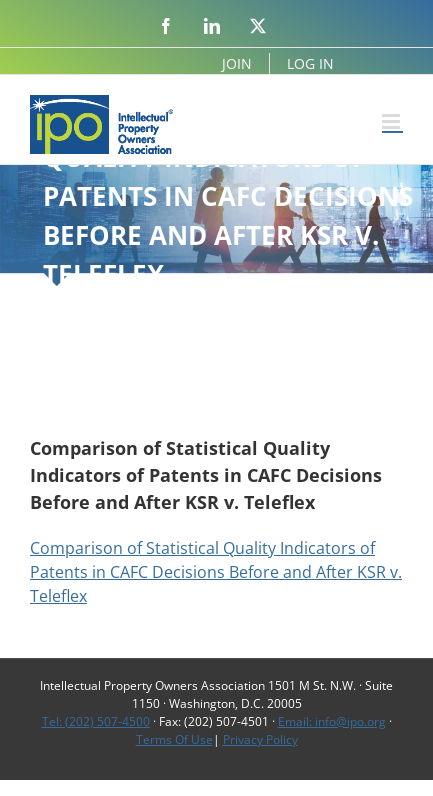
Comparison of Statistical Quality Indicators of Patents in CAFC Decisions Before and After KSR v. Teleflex (216, 572)
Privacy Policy (260, 739)
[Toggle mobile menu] (392, 121)
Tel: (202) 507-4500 (96, 721)
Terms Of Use (174, 739)
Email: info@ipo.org (332, 721)
